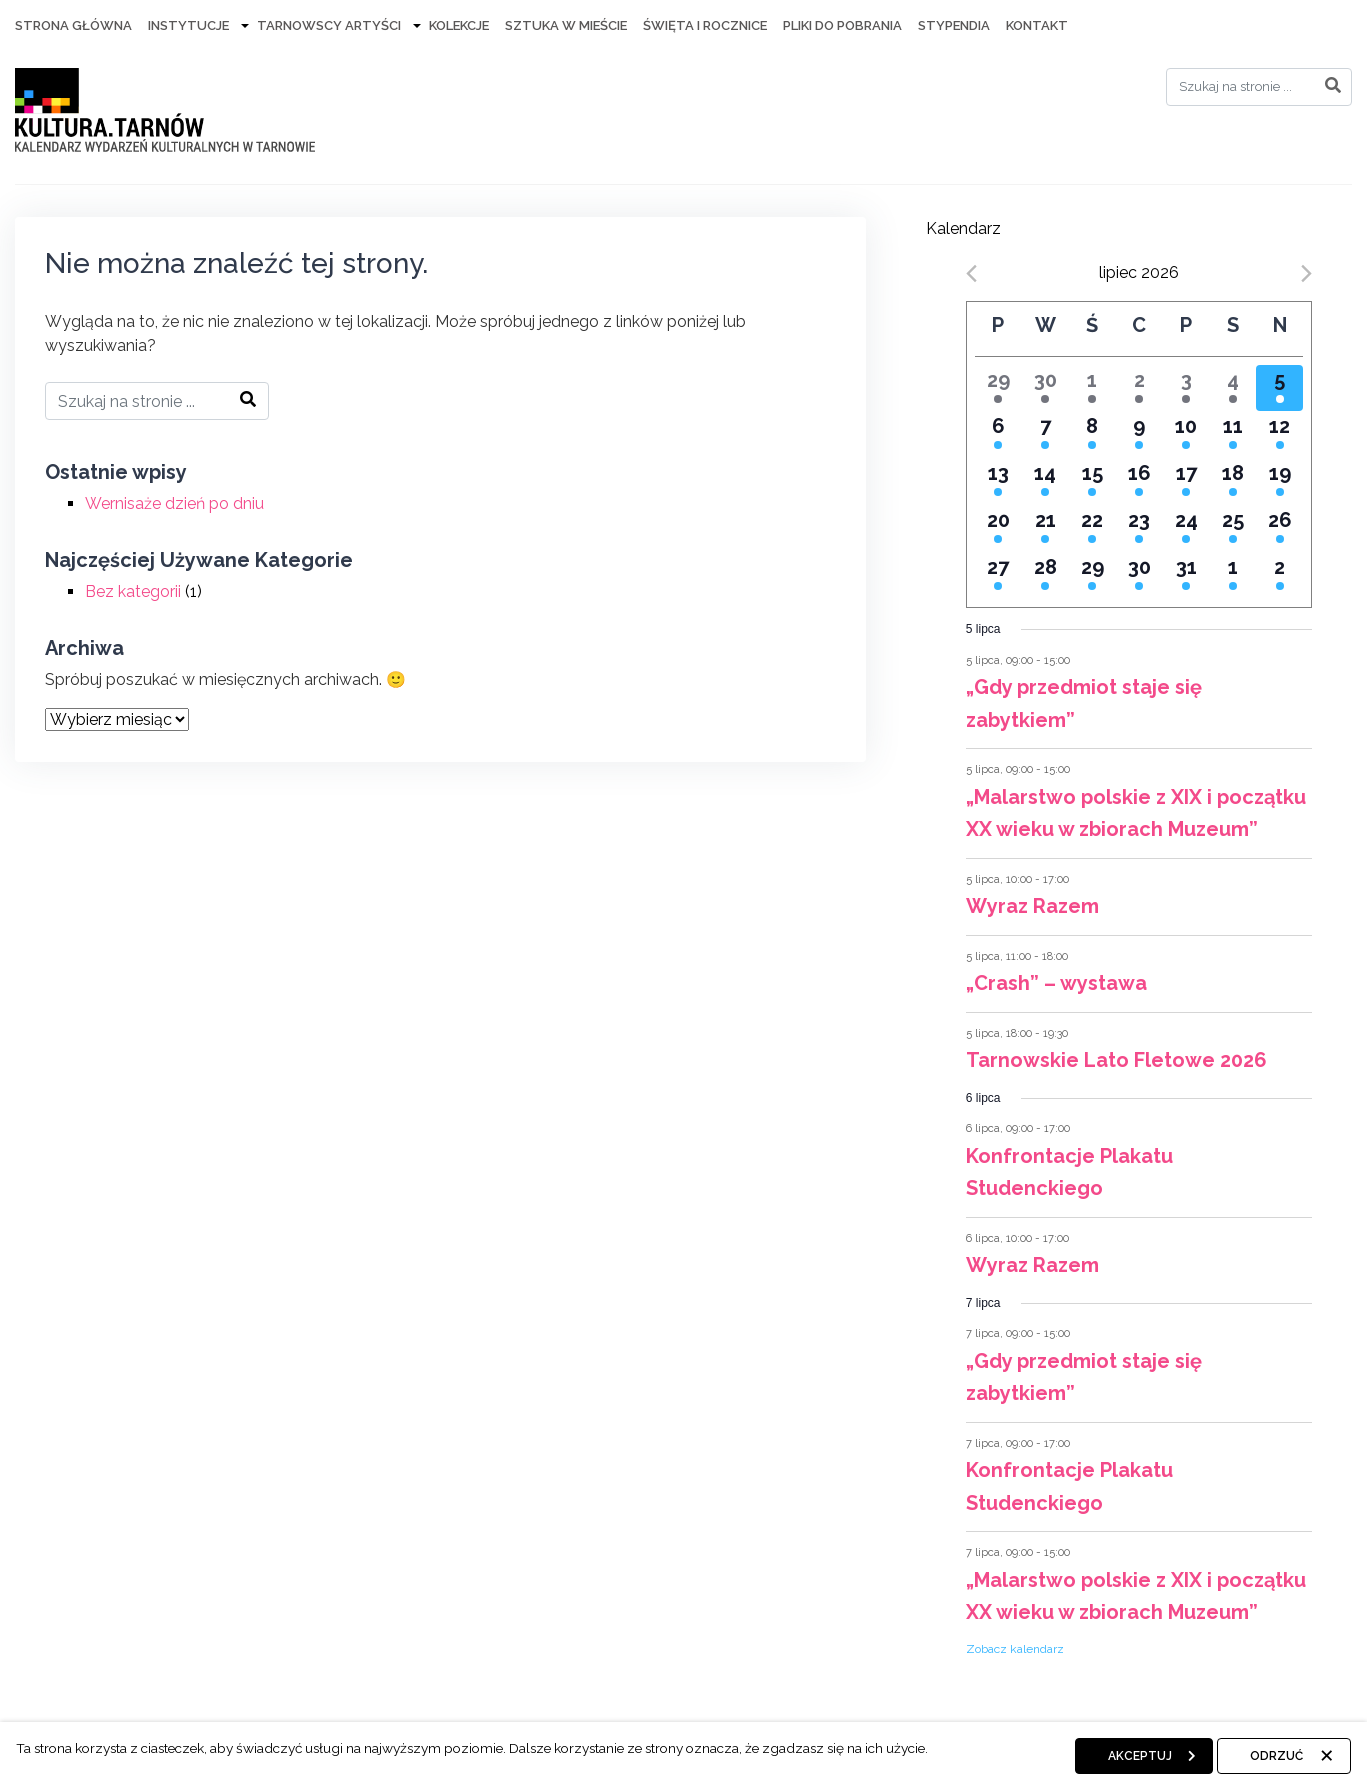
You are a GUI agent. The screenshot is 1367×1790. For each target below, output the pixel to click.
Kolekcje (459, 25)
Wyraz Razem (1032, 906)
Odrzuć (1276, 1756)
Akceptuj (1140, 1756)
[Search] (1259, 87)
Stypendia (954, 25)
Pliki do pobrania (842, 25)
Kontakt (1037, 25)
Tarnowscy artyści (329, 25)
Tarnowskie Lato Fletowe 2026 (1116, 1060)
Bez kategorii (133, 591)
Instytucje (188, 25)
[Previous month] (971, 273)
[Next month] (1306, 273)
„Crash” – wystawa (1056, 983)
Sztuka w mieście (566, 25)
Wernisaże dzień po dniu (174, 503)
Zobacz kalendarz (1015, 1649)
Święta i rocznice (705, 25)
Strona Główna (73, 25)
